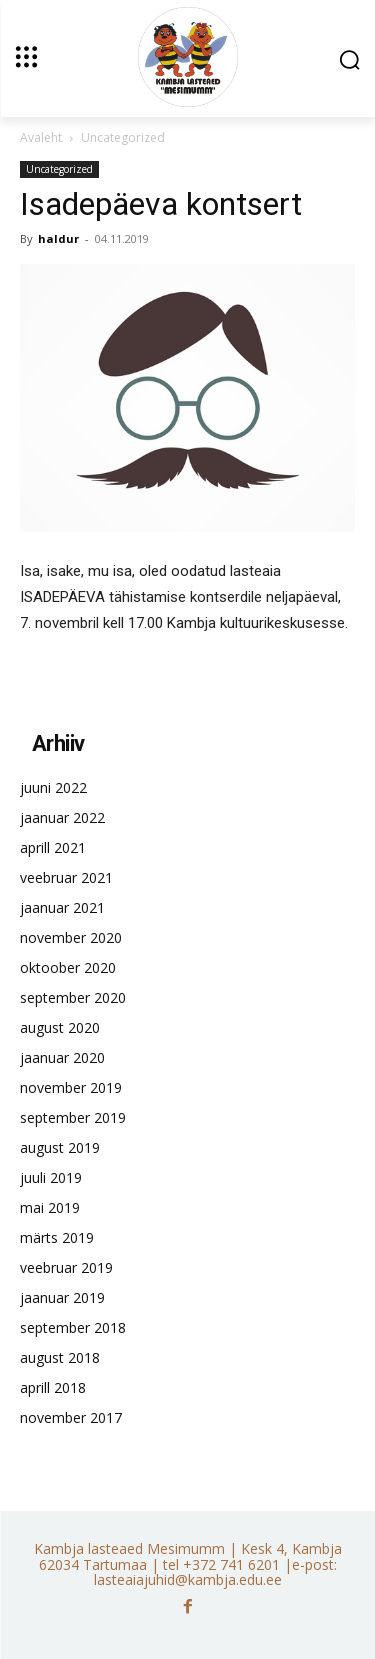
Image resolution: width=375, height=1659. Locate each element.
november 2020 (71, 937)
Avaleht (41, 137)
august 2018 (60, 1357)
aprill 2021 (53, 847)
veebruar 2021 (66, 877)
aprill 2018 (53, 1387)
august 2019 (60, 1147)
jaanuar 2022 (62, 817)
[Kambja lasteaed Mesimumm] (187, 57)
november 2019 (71, 1087)
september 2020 (73, 997)
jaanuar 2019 (62, 1297)
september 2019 (73, 1117)
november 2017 (71, 1417)
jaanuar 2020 (62, 1057)
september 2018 (73, 1327)
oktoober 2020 (68, 967)
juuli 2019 (51, 1177)
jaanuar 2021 (62, 907)
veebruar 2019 (66, 1267)
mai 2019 (50, 1207)
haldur (58, 238)
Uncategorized (123, 137)
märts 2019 (57, 1237)
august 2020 (60, 1027)
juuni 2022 (53, 787)
